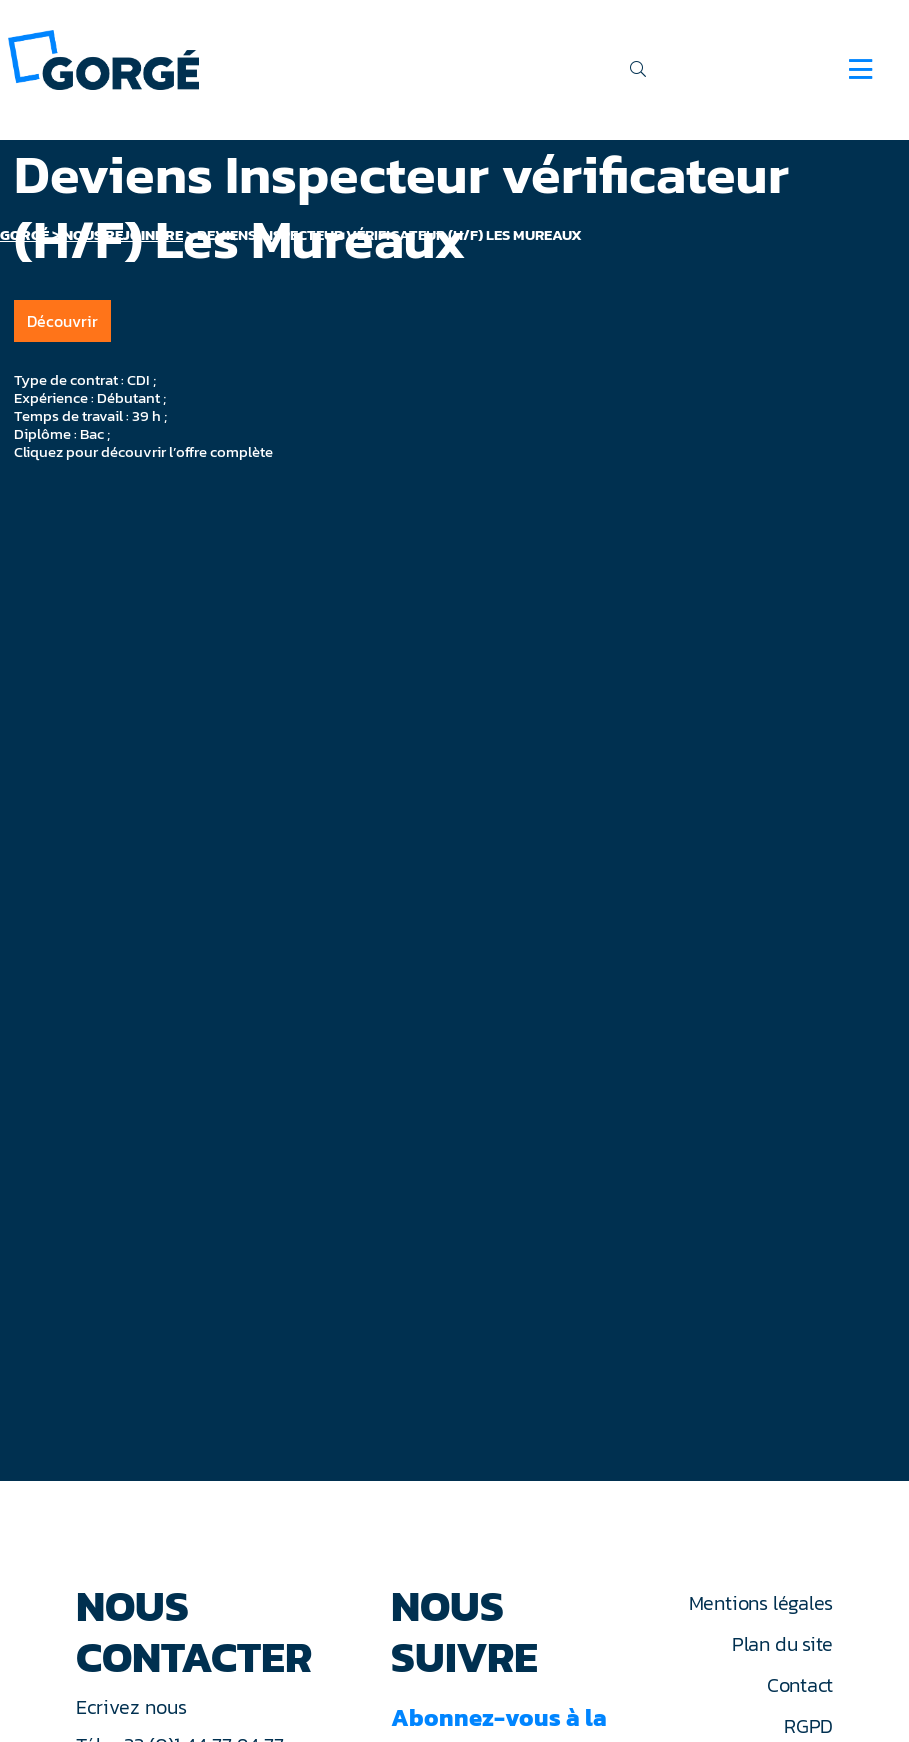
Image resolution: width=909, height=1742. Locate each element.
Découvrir (62, 321)
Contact (800, 1685)
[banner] (103, 58)
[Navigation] (860, 69)
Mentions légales (761, 1603)
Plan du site (782, 1644)
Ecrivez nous (134, 1707)
